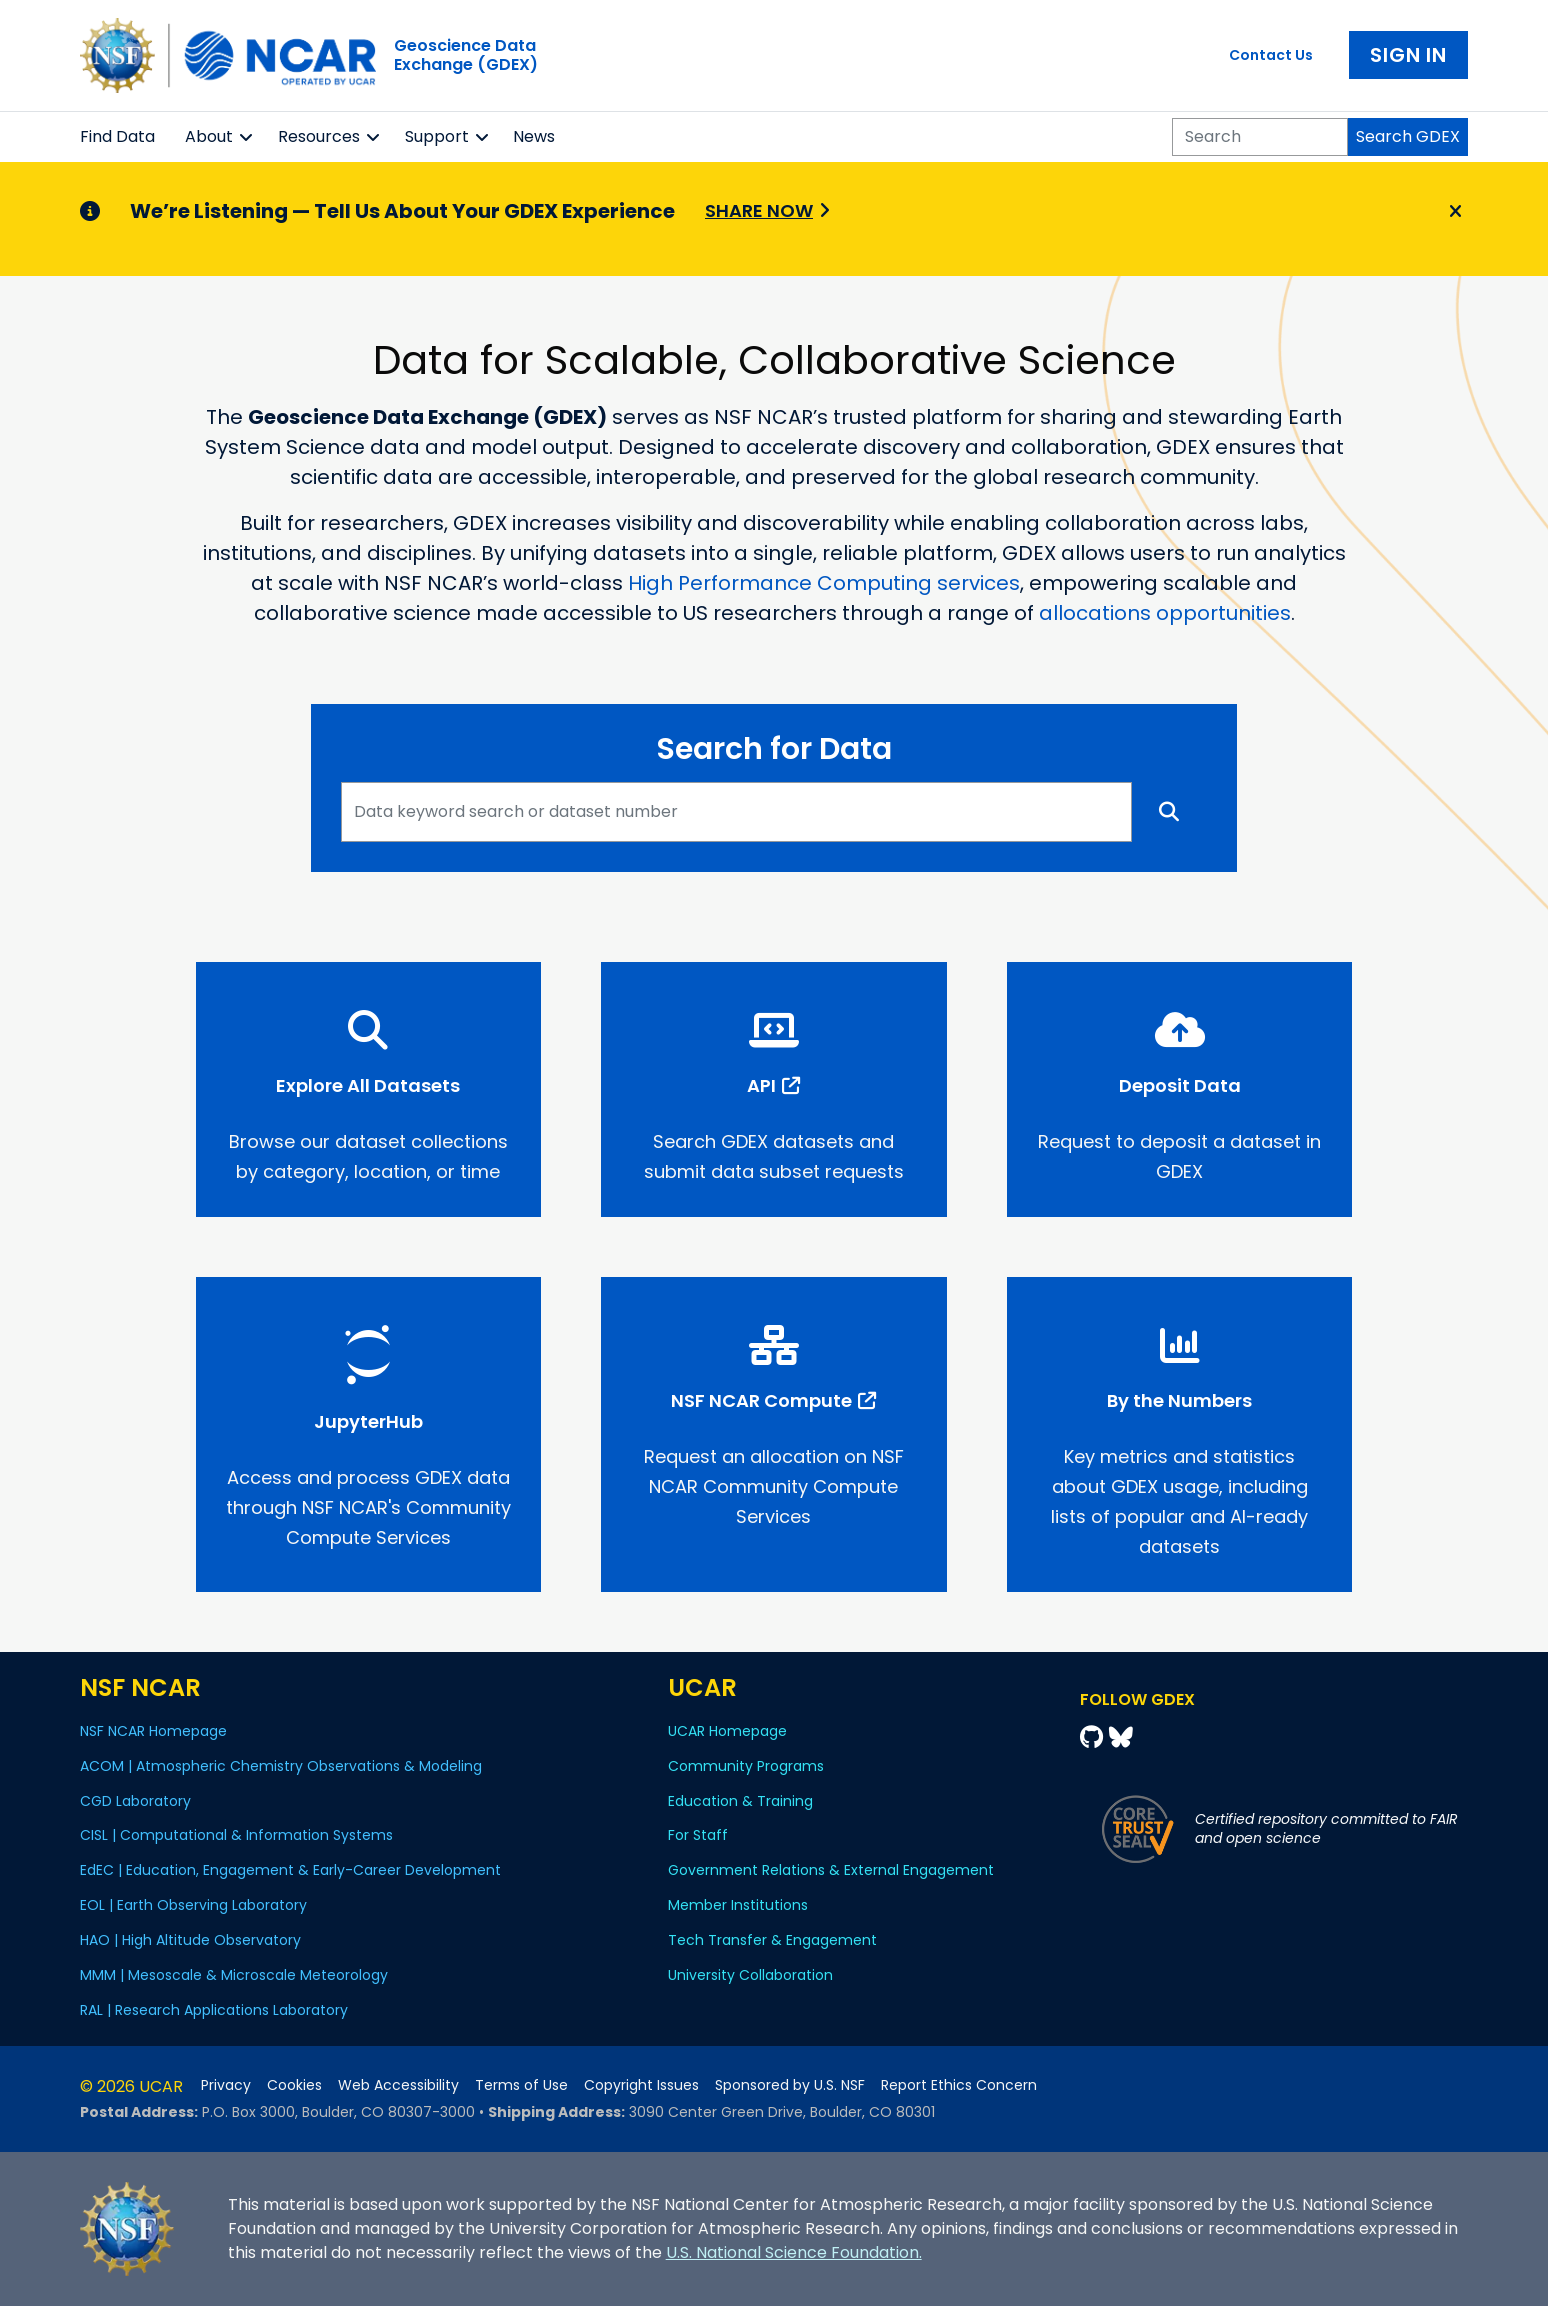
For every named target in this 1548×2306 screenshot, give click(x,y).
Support (437, 136)
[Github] (1094, 1737)
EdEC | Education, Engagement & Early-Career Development (290, 1870)
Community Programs (746, 1766)
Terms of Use (521, 2085)
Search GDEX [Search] (1408, 136)
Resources (319, 136)
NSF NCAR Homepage (153, 1731)
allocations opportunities (1165, 613)
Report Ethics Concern (959, 2085)
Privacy (226, 2085)
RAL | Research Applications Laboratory (214, 2010)
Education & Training (740, 1801)
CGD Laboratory (135, 1801)
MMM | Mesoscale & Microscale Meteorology (234, 1975)
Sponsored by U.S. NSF (790, 2085)
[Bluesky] (1121, 1737)
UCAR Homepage (727, 1731)
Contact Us (1271, 55)
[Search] (1260, 137)
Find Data (117, 136)
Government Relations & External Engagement (831, 1870)
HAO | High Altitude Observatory (190, 1940)
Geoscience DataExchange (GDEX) (466, 55)
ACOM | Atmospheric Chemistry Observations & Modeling (281, 1766)
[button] (246, 137)
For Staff (698, 1835)
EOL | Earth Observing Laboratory (193, 1905)
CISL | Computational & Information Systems (236, 1835)
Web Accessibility (398, 2085)
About (209, 136)
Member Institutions (738, 1905)
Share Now (759, 210)
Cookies (294, 2085)
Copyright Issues (641, 2085)
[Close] (1452, 212)
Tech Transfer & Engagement (772, 1940)
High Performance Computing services (824, 583)
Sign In (1408, 55)
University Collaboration (750, 1975)
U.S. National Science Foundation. (794, 2252)
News (534, 136)
